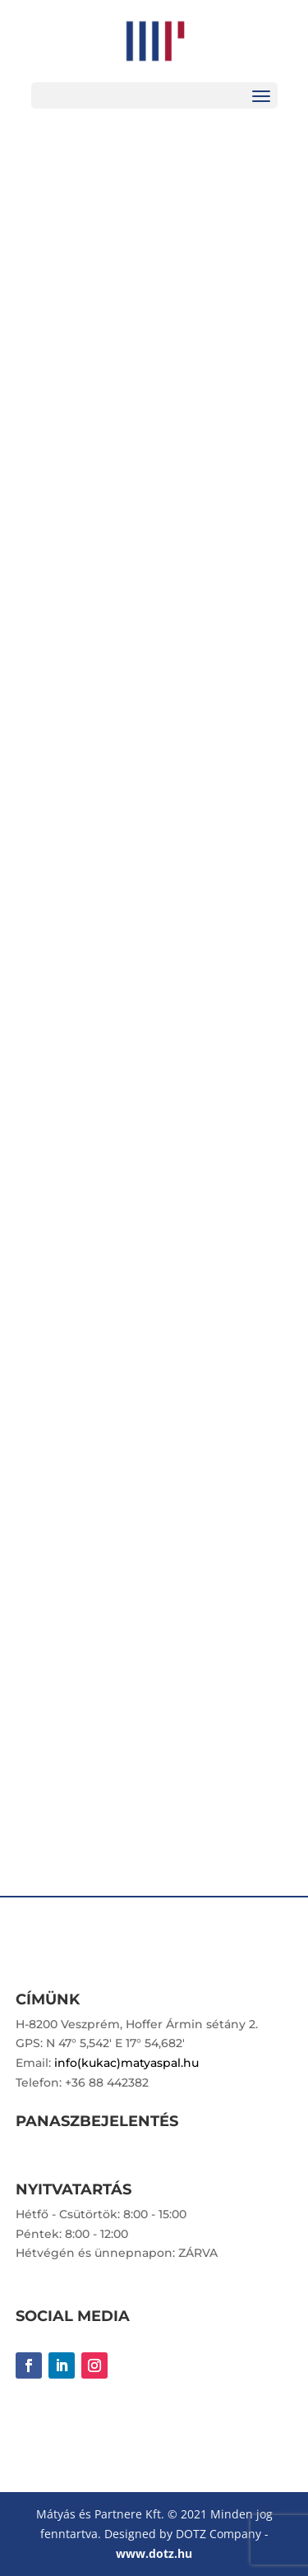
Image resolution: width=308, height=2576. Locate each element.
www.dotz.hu (154, 2553)
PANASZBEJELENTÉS (97, 2121)
